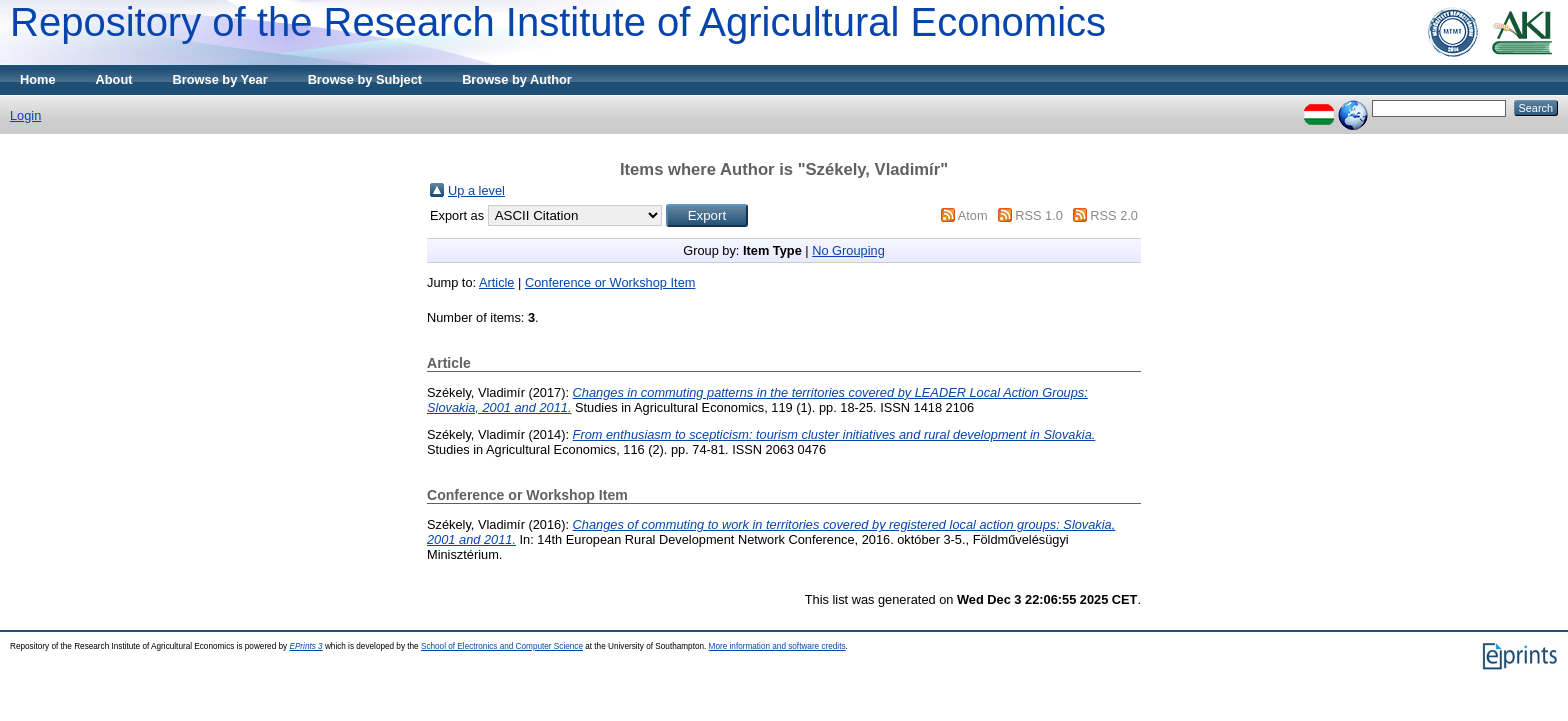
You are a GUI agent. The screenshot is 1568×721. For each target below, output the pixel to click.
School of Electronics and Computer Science (502, 646)
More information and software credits (777, 646)
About (114, 79)
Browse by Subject (365, 79)
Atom (973, 215)
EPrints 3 (305, 646)
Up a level (476, 190)
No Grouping (848, 250)
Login (25, 115)
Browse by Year (220, 79)
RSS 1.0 (1039, 215)
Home (38, 79)
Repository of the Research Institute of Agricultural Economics (558, 22)
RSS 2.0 (1114, 215)
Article (497, 282)
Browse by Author (517, 79)
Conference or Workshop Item (610, 282)
